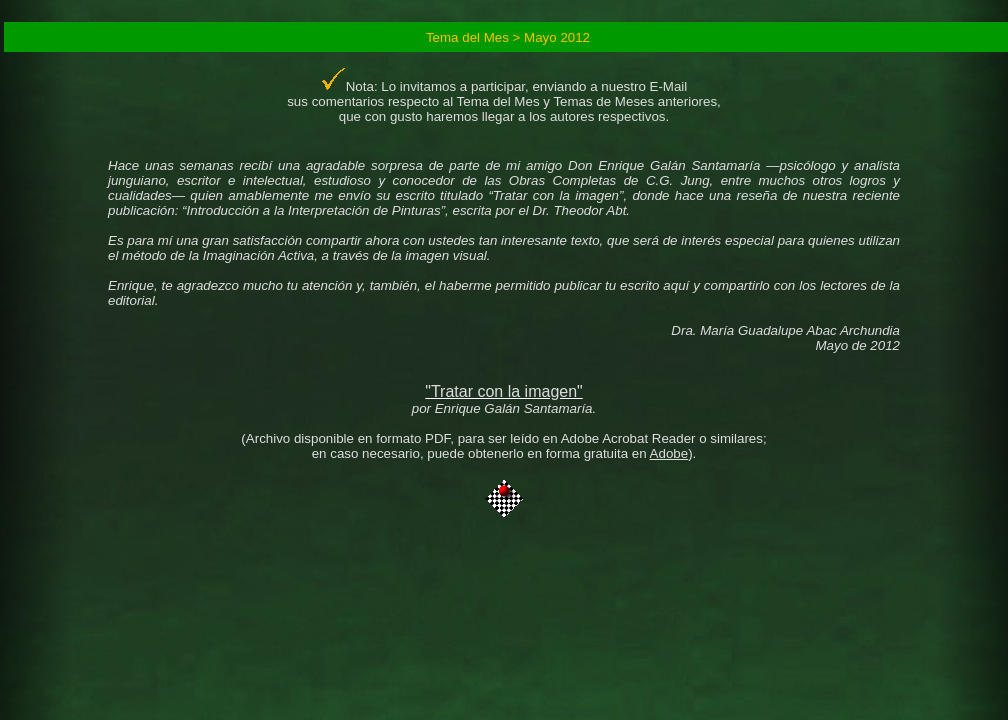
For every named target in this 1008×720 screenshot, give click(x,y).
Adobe (669, 453)
